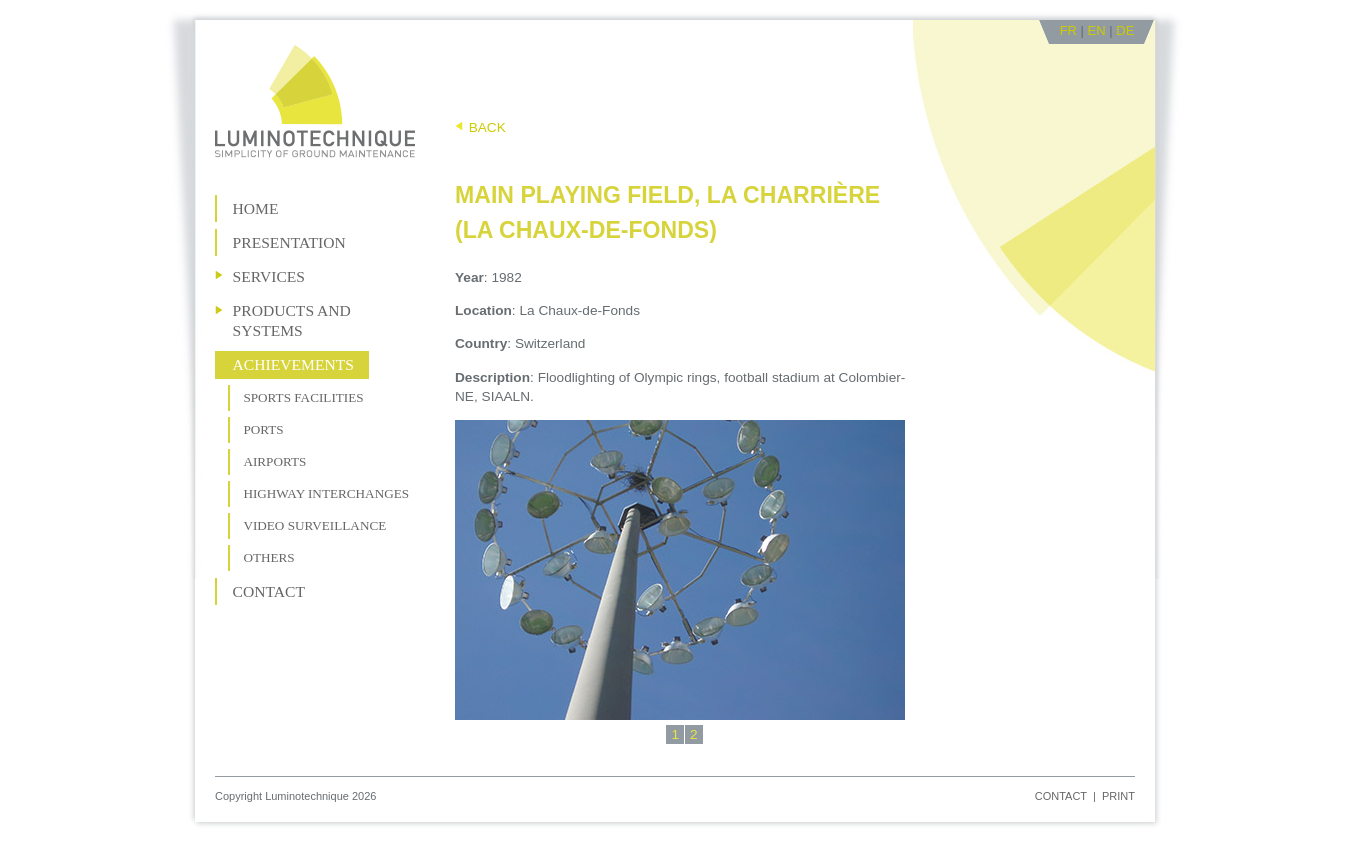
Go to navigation (481, 29)
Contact (1061, 796)
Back (487, 127)
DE (1125, 30)
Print (1118, 796)
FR (1068, 30)
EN (1097, 30)
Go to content (570, 29)
